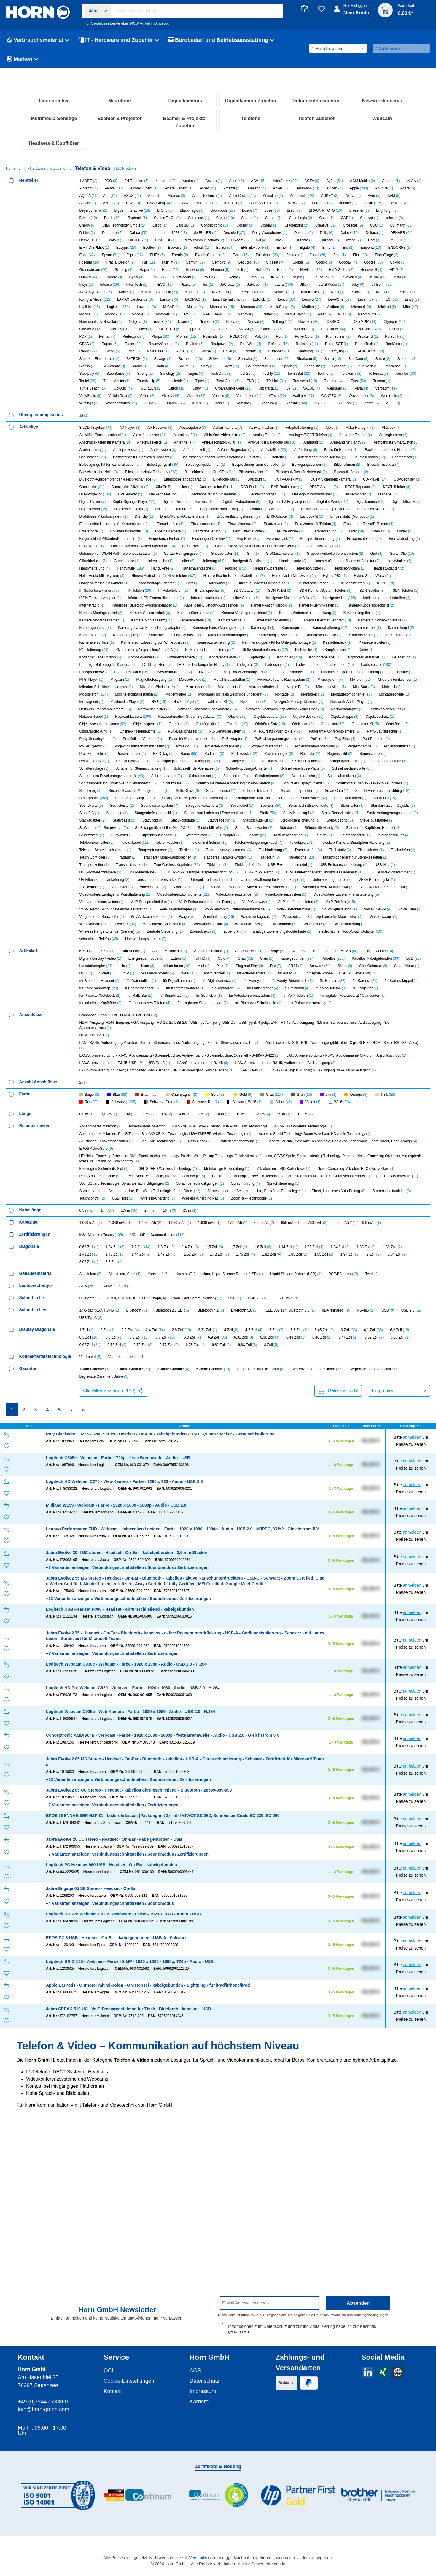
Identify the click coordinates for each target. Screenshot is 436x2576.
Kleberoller (306, 822)
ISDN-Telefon (405, 762)
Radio (189, 925)
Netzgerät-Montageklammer (298, 874)
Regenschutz (372, 925)
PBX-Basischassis (185, 903)
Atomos (176, 368)
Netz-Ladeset (253, 874)
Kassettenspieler (375, 814)
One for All (90, 501)
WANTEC (331, 568)
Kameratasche (399, 807)
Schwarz (320, 1138)
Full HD (202, 1130)
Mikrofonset (229, 859)
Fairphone (267, 427)
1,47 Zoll (167, 1426)
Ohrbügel (179, 896)
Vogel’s (221, 568)
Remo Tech (366, 516)
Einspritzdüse (170, 696)
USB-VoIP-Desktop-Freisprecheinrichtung (202, 1044)
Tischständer (371, 1022)
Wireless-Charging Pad (203, 1370)
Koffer (366, 822)
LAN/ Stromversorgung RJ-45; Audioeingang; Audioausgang (285, 1235)
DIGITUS (138, 412)
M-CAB (171, 479)
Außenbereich (249, 1123)
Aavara (214, 353)
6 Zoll (86, 1123)
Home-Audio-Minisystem (294, 748)
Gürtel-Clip (402, 725)
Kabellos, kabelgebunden (375, 1130)
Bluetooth (89, 1470)
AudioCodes (242, 368)
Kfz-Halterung (94, 822)
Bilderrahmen (347, 636)
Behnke (347, 375)
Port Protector (376, 911)
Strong (145, 545)
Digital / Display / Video (100, 1130)
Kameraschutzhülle (323, 807)
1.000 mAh (90, 1395)
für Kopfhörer (226, 1160)
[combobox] (198, 11)
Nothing (281, 494)
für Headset (333, 1153)
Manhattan (222, 479)
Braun (294, 382)
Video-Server (153, 1059)
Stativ (268, 985)
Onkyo (144, 501)
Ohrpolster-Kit (365, 896)
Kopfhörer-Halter (325, 829)
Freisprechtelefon (364, 711)
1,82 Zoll (271, 1426)
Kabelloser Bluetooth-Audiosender (214, 777)
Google (373, 434)
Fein (339, 427)
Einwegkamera (242, 696)
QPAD (87, 516)
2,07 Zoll (88, 1434)
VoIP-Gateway (256, 1074)
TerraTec (405, 545)
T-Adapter (230, 1007)
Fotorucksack (280, 711)
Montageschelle (394, 866)
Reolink (89, 523)
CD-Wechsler (407, 651)
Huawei (89, 449)
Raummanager (278, 925)
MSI (190, 486)
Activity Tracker (264, 599)
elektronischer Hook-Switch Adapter (350, 1103)
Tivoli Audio (228, 553)
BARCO (296, 375)
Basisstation (92, 629)
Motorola (166, 486)
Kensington (254, 464)
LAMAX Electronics (135, 471)
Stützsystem (91, 1007)
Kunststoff (158, 1446)
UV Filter (89, 1051)
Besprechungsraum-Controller (258, 636)
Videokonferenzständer (237, 1066)
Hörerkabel (219, 755)
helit (242, 442)
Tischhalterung (273, 1022)
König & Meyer (94, 471)
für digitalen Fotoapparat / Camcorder (352, 1167)
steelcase (396, 538)
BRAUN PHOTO (325, 382)
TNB (253, 553)
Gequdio (248, 434)
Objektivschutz (380, 888)
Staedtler (342, 538)
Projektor (187, 918)
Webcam (125, 1096)
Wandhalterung (218, 1089)
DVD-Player (130, 666)
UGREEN (151, 560)
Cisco (160, 397)
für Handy (254, 1153)
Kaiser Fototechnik (159, 464)
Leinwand (137, 844)
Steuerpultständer (377, 992)
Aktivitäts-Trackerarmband (102, 607)
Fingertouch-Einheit (167, 711)
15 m (243, 1286)
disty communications (204, 412)
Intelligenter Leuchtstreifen (386, 770)
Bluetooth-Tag (226, 651)
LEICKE (262, 471)
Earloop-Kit (311, 688)
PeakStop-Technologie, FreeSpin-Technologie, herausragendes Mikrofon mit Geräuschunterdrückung (294, 1348)
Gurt (376, 725)
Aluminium (90, 1446)
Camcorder (91, 659)
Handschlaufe (292, 733)
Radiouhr (214, 925)
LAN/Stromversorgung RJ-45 (202, 1235)
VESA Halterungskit (377, 1051)
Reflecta (278, 516)
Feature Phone (290, 703)
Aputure (384, 360)
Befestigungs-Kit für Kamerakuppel (109, 636)
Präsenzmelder (131, 925)
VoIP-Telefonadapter (179, 1081)
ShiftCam (358, 531)
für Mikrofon (297, 1160)
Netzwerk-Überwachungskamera (208, 881)
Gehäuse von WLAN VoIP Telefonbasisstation (118, 725)
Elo (348, 419)
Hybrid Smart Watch (372, 748)
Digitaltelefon (93, 681)
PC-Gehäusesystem (227, 903)
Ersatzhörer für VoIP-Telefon (368, 696)
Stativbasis (124, 992)
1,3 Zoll (166, 1419)
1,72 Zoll (219, 1426)
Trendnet (334, 553)
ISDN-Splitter (372, 762)
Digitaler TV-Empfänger (289, 673)
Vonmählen (249, 568)
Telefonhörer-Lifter (96, 1014)
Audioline (273, 368)
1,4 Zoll (190, 1419)
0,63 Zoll (88, 1419)
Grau (245, 1130)
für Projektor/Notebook (99, 1167)
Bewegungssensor (309, 636)
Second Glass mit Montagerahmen (139, 963)
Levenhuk (368, 471)
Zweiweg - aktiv (116, 1458)
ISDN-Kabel (279, 762)
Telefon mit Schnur (209, 1014)
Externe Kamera (170, 703)
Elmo (329, 419)
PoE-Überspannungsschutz (279, 911)
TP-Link (276, 553)
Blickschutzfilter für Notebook (301, 644)
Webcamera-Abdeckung (165, 1096)
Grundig (123, 442)
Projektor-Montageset (224, 918)
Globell (300, 434)
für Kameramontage (98, 1160)
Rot (275, 1138)
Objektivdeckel (308, 888)
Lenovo (311, 471)
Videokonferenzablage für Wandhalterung (114, 1066)
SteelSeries (118, 545)
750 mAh (317, 1395)
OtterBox (273, 501)
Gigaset (275, 434)
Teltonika (378, 545)
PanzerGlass (367, 501)
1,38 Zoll (366, 1419)
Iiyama (236, 449)
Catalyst (369, 390)
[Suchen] (275, 11)
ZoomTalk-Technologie (251, 1370)
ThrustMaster (116, 553)
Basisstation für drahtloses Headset (143, 629)
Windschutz (315, 1096)
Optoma (219, 501)
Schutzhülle (176, 955)
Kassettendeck (337, 814)
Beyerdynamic (93, 382)
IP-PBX (385, 755)
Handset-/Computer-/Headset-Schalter (347, 733)
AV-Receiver (159, 599)
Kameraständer (363, 807)
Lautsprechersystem (99, 844)
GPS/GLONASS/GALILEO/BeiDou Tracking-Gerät (257, 718)
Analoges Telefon (355, 607)
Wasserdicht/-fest (157, 1145)
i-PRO (158, 449)
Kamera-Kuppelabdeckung (370, 777)
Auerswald (302, 368)
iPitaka (188, 456)
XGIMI (152, 575)
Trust (358, 553)
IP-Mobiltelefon (355, 755)
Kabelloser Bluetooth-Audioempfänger (144, 777)
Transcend (305, 553)
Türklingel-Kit (248, 1037)
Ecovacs (177, 419)
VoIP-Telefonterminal (296, 1081)
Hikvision (311, 442)
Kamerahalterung (330, 799)
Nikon (185, 494)
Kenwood (284, 464)
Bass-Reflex (200, 1313)
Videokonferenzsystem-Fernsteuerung (346, 1066)
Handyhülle (130, 740)
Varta (361, 560)
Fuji (148, 434)
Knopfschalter (337, 822)
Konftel (384, 464)
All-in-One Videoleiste (225, 607)
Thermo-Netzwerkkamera (229, 1022)
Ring (133, 523)
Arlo (110, 368)
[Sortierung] (399, 1563)
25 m (283, 1286)
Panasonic (333, 501)
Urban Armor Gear (233, 560)
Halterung (213, 733)
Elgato (307, 419)
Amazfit (231, 360)
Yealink (297, 575)
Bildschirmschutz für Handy (151, 644)
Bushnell (137, 390)
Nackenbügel (186, 874)
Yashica (270, 575)
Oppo (194, 501)
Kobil (337, 464)
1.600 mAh (209, 1395)
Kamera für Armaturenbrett (326, 792)
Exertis (180, 427)
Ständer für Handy (322, 1000)
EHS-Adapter (280, 688)
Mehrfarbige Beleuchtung (226, 1341)
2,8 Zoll (114, 1434)
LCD (413, 1130)
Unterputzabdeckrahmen (211, 1051)
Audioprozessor (128, 622)
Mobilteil (391, 859)
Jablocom (257, 456)
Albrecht (88, 360)
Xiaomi (176, 575)
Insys (86, 456)
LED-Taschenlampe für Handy (203, 837)
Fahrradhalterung (209, 703)
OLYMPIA (365, 494)
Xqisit (222, 575)
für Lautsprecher (262, 1160)
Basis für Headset (341, 622)
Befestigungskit (162, 636)
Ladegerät (247, 837)
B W (133, 375)
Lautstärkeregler (95, 1138)
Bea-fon (322, 375)
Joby (357, 456)
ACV (258, 353)
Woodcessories (121, 575)
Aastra (190, 353)
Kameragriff (263, 799)
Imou (257, 449)
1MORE (88, 353)
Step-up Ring (340, 992)
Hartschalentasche (199, 740)
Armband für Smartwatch (396, 614)
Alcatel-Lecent (179, 360)
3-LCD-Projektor (95, 599)
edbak (201, 419)
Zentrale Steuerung (165, 1103)
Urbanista (269, 560)
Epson (111, 427)
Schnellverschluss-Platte (303, 940)
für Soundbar (209, 1167)
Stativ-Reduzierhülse (341, 985)
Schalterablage (94, 940)
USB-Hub (385, 1037)
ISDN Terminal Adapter (100, 770)
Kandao (195, 464)
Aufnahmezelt (196, 622)
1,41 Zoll (88, 1426)
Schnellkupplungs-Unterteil (250, 940)
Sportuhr (270, 977)
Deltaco (374, 405)
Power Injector (93, 918)
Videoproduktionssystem (101, 1074)
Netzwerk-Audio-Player (351, 874)
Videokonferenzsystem (285, 1066)
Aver (374, 368)
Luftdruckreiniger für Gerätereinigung (352, 844)
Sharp (332, 531)
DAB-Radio (252, 659)
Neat (324, 486)
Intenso (109, 456)
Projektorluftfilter (399, 918)
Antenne (184, 614)
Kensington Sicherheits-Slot (103, 1341)
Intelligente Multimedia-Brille (291, 770)
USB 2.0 (258, 1470)
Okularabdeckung (96, 903)
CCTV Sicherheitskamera (333, 651)
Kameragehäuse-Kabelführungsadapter (152, 799)
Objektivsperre (147, 896)
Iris (208, 456)
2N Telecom (137, 353)
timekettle (178, 553)
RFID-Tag (163, 925)
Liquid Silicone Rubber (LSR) (296, 1446)
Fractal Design (120, 434)
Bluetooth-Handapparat (185, 651)
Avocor (87, 375)
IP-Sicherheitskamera (100, 762)
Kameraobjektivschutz (279, 807)
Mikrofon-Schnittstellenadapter (106, 859)
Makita (195, 479)
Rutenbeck (279, 523)
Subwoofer (122, 1007)
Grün (266, 1130)
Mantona (251, 479)
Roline (208, 523)
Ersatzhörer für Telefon (315, 696)
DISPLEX (166, 412)
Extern (178, 1130)
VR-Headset (91, 1059)
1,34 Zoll (339, 1419)
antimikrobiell (217, 1145)
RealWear (250, 516)
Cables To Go (167, 390)
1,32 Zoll (313, 1419)
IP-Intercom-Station (316, 755)
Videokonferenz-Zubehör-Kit (385, 1059)
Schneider (190, 531)
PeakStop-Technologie (99, 1348)
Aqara (407, 360)
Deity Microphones (269, 405)
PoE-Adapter (235, 911)
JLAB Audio (331, 456)
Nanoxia (247, 486)
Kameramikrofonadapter (230, 807)
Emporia (370, 419)
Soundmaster (260, 538)
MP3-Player (91, 851)
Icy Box (211, 449)
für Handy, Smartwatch (292, 1153)
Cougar (268, 397)
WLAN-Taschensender (151, 1089)
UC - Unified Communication (157, 1407)
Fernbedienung (327, 703)
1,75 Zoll (245, 1426)
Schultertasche (306, 948)
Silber (345, 1138)
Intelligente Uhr (339, 770)
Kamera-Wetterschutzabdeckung (307, 785)
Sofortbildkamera (350, 970)
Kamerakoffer (92, 807)
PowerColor (307, 508)
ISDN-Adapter (246, 762)
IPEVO (164, 456)
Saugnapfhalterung (347, 933)
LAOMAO (195, 471)
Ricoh (113, 523)
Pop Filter (345, 911)
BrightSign (387, 382)
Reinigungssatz (172, 933)
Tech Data (221, 545)
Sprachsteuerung (283, 1355)
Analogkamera (393, 607)
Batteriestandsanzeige (239, 1313)
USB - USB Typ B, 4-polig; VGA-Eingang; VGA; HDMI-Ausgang (323, 1242)
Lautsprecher (376, 837)
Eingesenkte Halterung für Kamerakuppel (114, 696)
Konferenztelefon (225, 829)
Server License (220, 963)
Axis (111, 375)
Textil (371, 1446)
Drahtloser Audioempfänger (325, 681)
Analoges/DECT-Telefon (310, 607)
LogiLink (89, 479)
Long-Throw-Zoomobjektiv (245, 844)
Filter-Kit (380, 703)
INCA (278, 449)
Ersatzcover (276, 696)
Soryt (231, 538)
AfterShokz (285, 353)
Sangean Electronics (99, 531)
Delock (349, 405)
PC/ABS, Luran (343, 1446)
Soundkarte (91, 977)
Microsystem (330, 851)
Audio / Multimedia (169, 1123)
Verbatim (386, 560)
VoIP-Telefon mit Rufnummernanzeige (237, 1081)
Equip (134, 427)
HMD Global (341, 442)
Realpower (222, 516)
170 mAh (237, 1395)
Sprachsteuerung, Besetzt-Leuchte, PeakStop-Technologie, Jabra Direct (140, 1363)
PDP (85, 508)
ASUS (132, 368)
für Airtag (289, 1145)
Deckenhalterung (166, 666)
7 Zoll (107, 1123)
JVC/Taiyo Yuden (95, 464)
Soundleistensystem (159, 977)
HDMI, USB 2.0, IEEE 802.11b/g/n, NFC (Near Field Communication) (164, 1470)
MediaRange (282, 479)
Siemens (407, 531)
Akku (332, 599)
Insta (401, 449)
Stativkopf (152, 992)
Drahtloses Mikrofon (375, 681)
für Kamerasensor (142, 1160)
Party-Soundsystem (97, 911)
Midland (387, 479)
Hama (170, 442)
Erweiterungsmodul (129, 703)
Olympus (394, 494)
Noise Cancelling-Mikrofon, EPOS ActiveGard (355, 1341)
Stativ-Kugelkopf (298, 985)
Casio (326, 390)
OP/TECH (169, 501)
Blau (298, 1123)
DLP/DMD (346, 1123)
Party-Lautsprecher (384, 903)
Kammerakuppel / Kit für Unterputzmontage (279, 814)
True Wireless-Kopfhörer (177, 1037)
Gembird (221, 434)
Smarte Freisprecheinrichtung (382, 963)
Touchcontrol (92, 1370)
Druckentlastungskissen (238, 688)
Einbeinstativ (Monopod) (352, 688)
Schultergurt (235, 948)
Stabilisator (352, 977)
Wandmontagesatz (258, 1089)
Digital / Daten (379, 1123)
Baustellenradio (369, 629)
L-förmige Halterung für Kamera (107, 837)
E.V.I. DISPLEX (94, 419)
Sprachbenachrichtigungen (200, 1355)
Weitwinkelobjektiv (211, 1096)
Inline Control (245, 770)
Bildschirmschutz (383, 636)
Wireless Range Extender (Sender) (109, 1103)
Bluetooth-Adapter (351, 644)
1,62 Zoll (193, 1426)
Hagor (147, 442)
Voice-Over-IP (377, 1081)
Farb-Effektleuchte (250, 703)
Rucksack (273, 933)
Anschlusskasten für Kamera (104, 614)
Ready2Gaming (164, 516)
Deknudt (303, 405)
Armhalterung (92, 622)
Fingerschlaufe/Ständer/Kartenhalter (110, 711)
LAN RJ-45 (252, 1242)
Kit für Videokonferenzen (265, 822)
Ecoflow (152, 419)
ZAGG (323, 575)
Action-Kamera (227, 599)
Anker (281, 360)
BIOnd (165, 382)
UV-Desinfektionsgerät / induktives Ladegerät (324, 1044)
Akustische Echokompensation (106, 1313)
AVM (394, 368)
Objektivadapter (270, 888)
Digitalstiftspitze (406, 673)
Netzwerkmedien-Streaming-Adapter (189, 888)
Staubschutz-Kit (258, 992)
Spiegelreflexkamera (204, 977)
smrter (140, 538)
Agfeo (334, 353)
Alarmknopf (185, 607)
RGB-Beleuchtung (401, 1348)
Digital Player (92, 673)
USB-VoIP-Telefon (262, 1044)
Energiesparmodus (146, 1130)
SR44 (295, 1138)
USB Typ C (287, 1470)
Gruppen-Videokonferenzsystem (335, 725)
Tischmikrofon (308, 1022)
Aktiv (87, 1458)
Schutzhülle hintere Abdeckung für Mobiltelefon (235, 955)
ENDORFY (399, 419)
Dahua (138, 405)
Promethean (338, 508)
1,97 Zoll (349, 1426)
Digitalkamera (369, 673)
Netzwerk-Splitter (154, 881)
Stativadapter (92, 992)
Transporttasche (131, 1037)
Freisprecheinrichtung (320, 711)
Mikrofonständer (264, 859)
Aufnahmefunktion (211, 1123)
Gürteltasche (126, 733)
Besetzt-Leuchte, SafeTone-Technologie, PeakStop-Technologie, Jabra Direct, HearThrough (342, 1313)
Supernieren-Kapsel (159, 1007)
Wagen (187, 1089)
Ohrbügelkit (207, 896)
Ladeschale (277, 837)
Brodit (112, 390)
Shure (382, 531)
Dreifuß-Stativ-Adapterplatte (185, 688)
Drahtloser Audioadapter (272, 681)
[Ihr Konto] (352, 12)
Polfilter (319, 911)
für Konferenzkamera (185, 1160)
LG (392, 471)
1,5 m (129, 1382)
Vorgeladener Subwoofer (101, 1089)
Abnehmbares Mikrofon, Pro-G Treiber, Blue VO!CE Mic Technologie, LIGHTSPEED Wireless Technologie (165, 1306)
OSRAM (245, 501)
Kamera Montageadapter (101, 792)
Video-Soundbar (188, 1059)
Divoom (240, 412)
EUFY (157, 427)
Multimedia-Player (127, 874)
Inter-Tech (136, 456)
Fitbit (360, 427)
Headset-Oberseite (271, 740)
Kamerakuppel (127, 807)
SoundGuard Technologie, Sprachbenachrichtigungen (124, 1355)
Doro (281, 412)
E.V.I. (396, 412)
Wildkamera (284, 1096)
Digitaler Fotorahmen (241, 673)
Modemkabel (178, 866)
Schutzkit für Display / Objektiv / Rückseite (372, 955)
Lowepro (146, 479)
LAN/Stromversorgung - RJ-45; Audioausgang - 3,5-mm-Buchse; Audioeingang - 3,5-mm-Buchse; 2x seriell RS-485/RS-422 (179, 1227)
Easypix (126, 419)
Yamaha (245, 575)
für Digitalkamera (179, 1153)
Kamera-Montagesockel (100, 785)
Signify (87, 538)
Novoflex (308, 494)
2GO (110, 353)
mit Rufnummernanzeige (311, 1175)
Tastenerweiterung (290, 1007)
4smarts (166, 353)
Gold (224, 1130)
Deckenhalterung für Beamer (216, 666)
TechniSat (298, 545)
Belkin (372, 375)
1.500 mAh (179, 1395)
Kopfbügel (259, 829)
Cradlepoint (296, 397)
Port (282, 508)
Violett (106, 1145)
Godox (324, 434)
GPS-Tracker (195, 718)
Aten (154, 368)
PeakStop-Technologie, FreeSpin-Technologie (166, 1348)
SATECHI (136, 531)
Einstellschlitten (206, 696)
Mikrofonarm (198, 859)
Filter (356, 703)
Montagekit (312, 866)
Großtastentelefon (283, 725)
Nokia (233, 494)
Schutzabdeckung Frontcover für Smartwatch (117, 955)
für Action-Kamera (254, 1145)
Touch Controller (95, 1029)
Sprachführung (245, 1355)
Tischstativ (340, 1022)
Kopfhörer (289, 829)
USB (85, 1145)
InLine (377, 449)
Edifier (225, 419)
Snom (163, 538)
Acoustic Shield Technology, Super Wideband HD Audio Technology (314, 1306)
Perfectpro (133, 508)
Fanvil (318, 427)
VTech (277, 568)
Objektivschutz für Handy (102, 896)
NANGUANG (217, 486)
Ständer (288, 1000)
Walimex (303, 568)
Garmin (195, 434)
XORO (200, 575)
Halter (187, 733)
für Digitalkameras (219, 1153)
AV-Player (130, 599)
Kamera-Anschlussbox (271, 777)
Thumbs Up (148, 553)
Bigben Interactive (132, 382)
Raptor (110, 516)
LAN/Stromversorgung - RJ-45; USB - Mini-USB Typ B (124, 1235)
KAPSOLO (223, 464)
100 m (305, 1286)
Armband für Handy (348, 614)
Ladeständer (340, 837)
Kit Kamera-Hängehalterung (210, 822)
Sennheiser (276, 531)
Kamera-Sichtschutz (195, 785)
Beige (277, 1123)
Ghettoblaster (225, 725)
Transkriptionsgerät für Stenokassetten (354, 1029)
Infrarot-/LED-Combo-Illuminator (156, 770)
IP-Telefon (139, 762)
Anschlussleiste (152, 614)
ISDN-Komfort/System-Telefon (324, 762)
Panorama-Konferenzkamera (334, 903)
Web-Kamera (93, 1096)
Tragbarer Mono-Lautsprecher (170, 1029)
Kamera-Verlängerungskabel (247, 785)
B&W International (199, 375)
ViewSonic (90, 568)
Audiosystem (163, 622)
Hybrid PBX (335, 748)
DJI (261, 412)
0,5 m (86, 1286)
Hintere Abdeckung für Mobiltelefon (164, 748)
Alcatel (114, 360)
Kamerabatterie (195, 792)
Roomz (252, 523)
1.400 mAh (150, 1395)
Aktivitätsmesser (149, 607)
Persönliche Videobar (142, 911)
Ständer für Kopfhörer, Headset (373, 1000)
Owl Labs (303, 501)
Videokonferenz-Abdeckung (271, 1059)
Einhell (285, 419)
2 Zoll (374, 1426)
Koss (407, 464)
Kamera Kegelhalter (361, 785)
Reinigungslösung (133, 933)
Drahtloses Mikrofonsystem (103, 688)
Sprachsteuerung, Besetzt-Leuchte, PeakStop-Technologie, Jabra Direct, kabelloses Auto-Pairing (286, 1363)
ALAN (414, 353)
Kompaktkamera (144, 829)
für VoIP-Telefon (297, 1167)
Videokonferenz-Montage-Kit (328, 1059)
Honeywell (371, 442)
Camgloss (198, 390)
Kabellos (333, 1130)
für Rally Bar (140, 1167)
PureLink (394, 508)
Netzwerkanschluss (388, 881)
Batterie (280, 629)
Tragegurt (269, 1029)
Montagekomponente (351, 866)
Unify (200, 560)
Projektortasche (94, 925)
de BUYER (205, 405)
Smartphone (93, 970)
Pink (223, 1138)
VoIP (127, 1145)
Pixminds (213, 508)
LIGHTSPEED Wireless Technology (166, 1341)
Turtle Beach (93, 560)
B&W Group (160, 375)
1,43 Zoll (115, 1426)
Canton (249, 390)
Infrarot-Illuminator (208, 770)
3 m (166, 1286)
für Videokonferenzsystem (252, 1167)
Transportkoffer (94, 1037)
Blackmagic (191, 382)
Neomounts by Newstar (100, 494)
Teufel (87, 553)
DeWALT (89, 412)
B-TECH (233, 375)
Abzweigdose (192, 599)
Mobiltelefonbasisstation (136, 866)
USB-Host (122, 1370)
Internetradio (92, 777)
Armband (313, 614)
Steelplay (89, 545)
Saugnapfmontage (389, 933)
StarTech (368, 538)
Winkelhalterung (350, 1096)
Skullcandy (114, 538)
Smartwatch (314, 970)
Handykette (163, 740)
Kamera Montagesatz (151, 792)
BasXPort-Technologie (160, 1313)
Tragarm (127, 1029)
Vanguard (337, 560)
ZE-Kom (348, 575)
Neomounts (369, 486)
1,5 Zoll (214, 1419)
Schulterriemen (269, 948)
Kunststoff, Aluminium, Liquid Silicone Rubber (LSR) (219, 1446)
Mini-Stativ (364, 859)
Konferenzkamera (184, 829)
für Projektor (365, 1160)
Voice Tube (409, 1081)
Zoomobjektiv (203, 1103)
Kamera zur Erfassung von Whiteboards (155, 814)
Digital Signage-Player (134, 673)
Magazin (119, 851)
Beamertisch (404, 629)
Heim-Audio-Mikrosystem (102, 748)
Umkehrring (117, 1051)
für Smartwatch (174, 1167)
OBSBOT (337, 494)
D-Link (87, 405)
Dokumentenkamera (174, 681)
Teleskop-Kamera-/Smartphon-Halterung (355, 1014)
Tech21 (247, 545)
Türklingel (217, 1037)
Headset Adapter (388, 740)
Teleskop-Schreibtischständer (105, 1022)
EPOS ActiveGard (96, 1320)
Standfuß (89, 985)
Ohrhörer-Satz (270, 896)
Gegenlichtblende (323, 718)
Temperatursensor (155, 1022)
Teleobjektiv (302, 1014)
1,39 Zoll (392, 1419)
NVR (158, 874)
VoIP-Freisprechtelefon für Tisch (207, 1074)
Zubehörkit (235, 1103)
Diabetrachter (357, 666)
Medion (310, 479)
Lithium (146, 1138)
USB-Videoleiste (144, 1044)
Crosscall (353, 397)
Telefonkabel (134, 1014)
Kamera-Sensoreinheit (149, 785)
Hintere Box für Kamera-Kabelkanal (234, 748)
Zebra (371, 575)
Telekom (351, 545)
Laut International (229, 471)
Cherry (87, 397)
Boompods (223, 382)
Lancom (169, 471)
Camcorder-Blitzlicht (130, 659)
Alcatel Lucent (143, 360)
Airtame (391, 353)
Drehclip (144, 688)
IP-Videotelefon (173, 762)
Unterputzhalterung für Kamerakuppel (273, 1051)
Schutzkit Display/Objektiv (306, 955)
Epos (87, 427)
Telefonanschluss (393, 1007)
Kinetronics (312, 464)
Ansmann (308, 360)
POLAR (238, 508)
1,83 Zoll (297, 1426)
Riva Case (158, 523)
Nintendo (209, 494)
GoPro (398, 434)
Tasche (257, 1007)
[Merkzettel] (321, 9)
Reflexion (307, 516)
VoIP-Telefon (340, 1074)
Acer (236, 353)
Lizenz (207, 844)
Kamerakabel (367, 799)
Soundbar (384, 970)
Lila (125, 1138)
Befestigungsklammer (205, 636)
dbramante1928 (171, 405)
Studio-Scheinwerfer (254, 1000)
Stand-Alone (406, 1138)
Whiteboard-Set (250, 1096)
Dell (326, 405)
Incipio (300, 449)
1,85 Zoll (323, 1426)
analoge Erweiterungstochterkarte (282, 1103)
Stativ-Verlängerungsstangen (392, 985)
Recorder (310, 925)
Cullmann (401, 397)
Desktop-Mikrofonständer (314, 666)
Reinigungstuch (209, 933)
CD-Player (375, 651)
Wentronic (391, 568)
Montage (284, 866)
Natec (270, 486)
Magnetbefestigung (154, 851)
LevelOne (339, 471)
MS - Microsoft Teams (101, 1407)
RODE (184, 523)
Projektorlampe (362, 918)
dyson (353, 412)
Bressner (359, 382)
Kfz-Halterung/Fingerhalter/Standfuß (147, 822)
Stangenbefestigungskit (156, 985)
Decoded (234, 405)
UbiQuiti (124, 560)
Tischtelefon (403, 1022)
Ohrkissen (303, 896)
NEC (344, 486)
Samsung (310, 523)
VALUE (311, 560)
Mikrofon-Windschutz (159, 859)
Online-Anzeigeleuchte (140, 903)
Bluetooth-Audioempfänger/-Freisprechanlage (118, 651)
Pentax (107, 508)
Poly (261, 508)
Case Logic (300, 390)
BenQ (397, 375)
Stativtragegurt (221, 992)
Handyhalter (399, 733)
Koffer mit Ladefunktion (100, 829)
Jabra (284, 456)
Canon (225, 390)
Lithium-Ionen (175, 1138)
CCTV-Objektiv (288, 651)
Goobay (348, 434)
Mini (203, 1138)
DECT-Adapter (323, 659)
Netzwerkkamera (133, 888)
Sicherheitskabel (258, 963)
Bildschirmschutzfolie (98, 644)
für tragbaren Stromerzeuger (203, 1175)
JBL (305, 456)
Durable (305, 412)
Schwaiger (220, 531)
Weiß (189, 1145)
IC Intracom (184, 449)
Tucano (381, 553)
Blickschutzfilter (254, 644)
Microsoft (361, 479)
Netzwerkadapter (347, 881)
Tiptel (202, 553)
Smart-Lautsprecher (299, 963)
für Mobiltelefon (331, 1160)
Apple (359, 360)
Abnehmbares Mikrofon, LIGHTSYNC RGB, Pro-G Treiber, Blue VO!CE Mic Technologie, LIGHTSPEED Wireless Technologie (230, 1298)
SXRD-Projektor (307, 933)
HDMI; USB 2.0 (94, 1207)
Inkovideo (352, 449)
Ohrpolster (333, 896)
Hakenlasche (159, 733)
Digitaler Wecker (332, 673)
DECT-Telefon (396, 659)
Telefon (324, 1007)
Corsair (244, 397)
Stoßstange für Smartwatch (103, 1000)
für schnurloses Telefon (150, 1175)
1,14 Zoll (287, 1419)
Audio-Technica (207, 368)
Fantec (294, 427)
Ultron (176, 560)
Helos (262, 442)
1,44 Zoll (141, 1426)
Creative (325, 397)
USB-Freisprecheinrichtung (343, 1037)
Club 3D (185, 397)
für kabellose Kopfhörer (100, 1175)
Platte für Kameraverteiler (192, 911)
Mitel (410, 479)
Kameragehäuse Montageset (218, 799)
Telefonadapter (355, 1007)
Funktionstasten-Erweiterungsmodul (143, 718)
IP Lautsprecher (210, 762)
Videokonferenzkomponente (183, 1066)
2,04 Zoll (397, 1426)
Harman (220, 442)
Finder (404, 703)
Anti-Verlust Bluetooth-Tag (272, 614)
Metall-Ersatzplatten (232, 851)
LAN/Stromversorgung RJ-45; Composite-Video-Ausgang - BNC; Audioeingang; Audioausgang (156, 1242)
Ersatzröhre (91, 703)
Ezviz (241, 427)
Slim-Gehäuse (373, 1138)
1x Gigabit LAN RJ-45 (99, 1482)
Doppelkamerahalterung (221, 681)
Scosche (247, 531)
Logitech (118, 479)
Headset (235, 740)
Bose (272, 382)
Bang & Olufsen (264, 375)
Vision (146, 568)
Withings (88, 575)
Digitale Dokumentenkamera (189, 673)
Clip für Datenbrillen (174, 659)
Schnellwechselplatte (351, 940)
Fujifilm (170, 434)
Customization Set (216, 659)
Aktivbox (391, 599)
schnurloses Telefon (98, 1111)
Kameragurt (294, 799)
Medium (335, 479)
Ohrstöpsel (397, 896)
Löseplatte (402, 844)
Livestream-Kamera (173, 844)
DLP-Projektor (95, 666)
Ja (84, 587)
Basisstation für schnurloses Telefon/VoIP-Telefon (223, 629)
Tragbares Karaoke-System (227, 1029)
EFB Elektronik (255, 419)
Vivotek (196, 568)
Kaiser (126, 464)
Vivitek (170, 568)
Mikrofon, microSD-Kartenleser (283, 1341)
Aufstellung (305, 622)
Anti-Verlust (133, 1123)
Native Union (298, 486)
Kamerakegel (401, 799)
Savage (162, 531)
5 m (203, 1286)
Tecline (325, 545)
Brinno (88, 390)
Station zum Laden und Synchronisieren (218, 985)
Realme (194, 516)
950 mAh (371, 1395)
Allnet (208, 360)
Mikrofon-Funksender (397, 851)
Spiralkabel (241, 977)
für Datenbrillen (141, 1153)
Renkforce (396, 516)
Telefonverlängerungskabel (258, 1014)
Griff (253, 725)
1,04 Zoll (115, 1419)
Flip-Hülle (248, 711)
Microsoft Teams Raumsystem (284, 851)
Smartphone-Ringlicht (135, 970)
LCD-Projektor (156, 837)
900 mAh (344, 1395)
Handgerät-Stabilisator (251, 733)
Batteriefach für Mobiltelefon (321, 629)
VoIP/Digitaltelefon (339, 1081)
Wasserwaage (383, 1089)
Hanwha (195, 442)
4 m (184, 1286)
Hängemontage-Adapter (157, 755)
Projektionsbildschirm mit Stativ (141, 918)
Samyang (339, 523)
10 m (222, 1286)
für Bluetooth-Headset (99, 1153)
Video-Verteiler (225, 1059)
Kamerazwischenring (216, 814)
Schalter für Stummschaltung (141, 940)
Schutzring (90, 963)
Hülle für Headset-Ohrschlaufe (263, 755)
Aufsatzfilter (274, 622)
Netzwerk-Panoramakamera (105, 881)
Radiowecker (244, 925)
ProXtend (368, 508)
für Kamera (365, 1153)
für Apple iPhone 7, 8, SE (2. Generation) (342, 1145)
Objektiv (237, 888)
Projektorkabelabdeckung (317, 918)
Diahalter (388, 666)
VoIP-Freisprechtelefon (151, 1074)
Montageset (91, 874)
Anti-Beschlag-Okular (221, 614)
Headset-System (349, 740)
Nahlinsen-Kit (219, 874)
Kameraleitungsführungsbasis (175, 807)
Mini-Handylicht (331, 859)
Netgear (138, 494)
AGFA (312, 353)
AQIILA (87, 368)
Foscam (89, 434)
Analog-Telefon (267, 607)
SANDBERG (370, 523)
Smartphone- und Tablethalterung (264, 970)
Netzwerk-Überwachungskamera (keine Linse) (285, 881)
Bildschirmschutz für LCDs (208, 644)
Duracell (330, 412)
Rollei (230, 523)
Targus (195, 545)
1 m (129, 1286)
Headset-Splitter (311, 740)
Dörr (374, 412)
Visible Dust (120, 568)
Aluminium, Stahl (125, 1446)
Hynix (136, 449)
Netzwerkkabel (93, 888)
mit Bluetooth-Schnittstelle (258, 1175)
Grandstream (93, 442)
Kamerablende (232, 792)
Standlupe (117, 985)
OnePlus (119, 501)
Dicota (113, 412)
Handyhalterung (94, 740)
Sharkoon (307, 531)
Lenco (286, 471)
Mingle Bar (298, 859)
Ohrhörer (237, 896)
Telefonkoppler (169, 1014)
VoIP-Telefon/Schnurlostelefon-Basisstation (116, 1081)
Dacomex (112, 405)
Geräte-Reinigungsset (184, 725)
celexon (394, 390)
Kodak (360, 464)
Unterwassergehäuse (332, 1051)
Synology (170, 545)
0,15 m (109, 1286)
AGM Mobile (362, 353)
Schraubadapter (166, 948)
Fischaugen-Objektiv (211, 711)
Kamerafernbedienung (274, 792)
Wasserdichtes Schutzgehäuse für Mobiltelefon (323, 1089)
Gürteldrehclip (93, 733)
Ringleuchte (243, 933)
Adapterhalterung (302, 599)
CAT (347, 390)
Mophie (140, 486)
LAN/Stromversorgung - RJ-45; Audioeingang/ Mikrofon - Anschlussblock (346, 1227)
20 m (263, 1286)
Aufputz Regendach (235, 622)
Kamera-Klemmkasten (319, 777)
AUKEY (329, 368)
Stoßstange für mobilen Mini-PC (163, 1000)
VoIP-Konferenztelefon (298, 1074)
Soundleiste (122, 977)
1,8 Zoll (262, 1419)
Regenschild (339, 925)
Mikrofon (360, 851)
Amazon (256, 360)
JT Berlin (382, 456)
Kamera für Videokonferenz (382, 792)
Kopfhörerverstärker (366, 829)
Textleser (189, 1022)
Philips (160, 508)
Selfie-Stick (187, 963)
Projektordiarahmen (270, 918)
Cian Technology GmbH (124, 397)
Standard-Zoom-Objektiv (393, 977)
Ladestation (308, 837)
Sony (209, 538)
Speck (289, 538)
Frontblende (91, 718)
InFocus (324, 449)
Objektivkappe (344, 888)
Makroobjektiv (192, 851)
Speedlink (314, 538)
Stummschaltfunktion (392, 1363)
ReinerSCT (336, 516)
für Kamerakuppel (401, 1153)
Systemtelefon (198, 1007)
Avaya (353, 368)
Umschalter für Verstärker (159, 1051)
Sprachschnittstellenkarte (311, 977)
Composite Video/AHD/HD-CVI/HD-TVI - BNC (118, 1187)
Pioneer (186, 508)
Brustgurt (258, 651)
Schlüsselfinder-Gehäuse (196, 940)
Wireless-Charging (157, 1370)
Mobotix (115, 486)
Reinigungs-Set (94, 933)
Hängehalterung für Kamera (104, 755)
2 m (148, 1286)
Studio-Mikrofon (213, 1000)
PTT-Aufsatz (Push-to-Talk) (278, 903)
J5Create (230, 456)
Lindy (412, 471)
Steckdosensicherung (300, 992)
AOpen (334, 360)
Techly (271, 545)
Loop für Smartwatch (295, 844)
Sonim (186, 538)
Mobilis (88, 486)
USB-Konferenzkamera (100, 1044)
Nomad (256, 494)
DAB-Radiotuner (286, 659)
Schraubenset (202, 948)
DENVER (401, 405)
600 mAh (264, 1395)
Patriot (397, 501)
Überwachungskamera (145, 1111)
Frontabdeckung (404, 711)
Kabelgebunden (298, 1130)
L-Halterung (404, 829)
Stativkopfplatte (185, 992)
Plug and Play (249, 1138)
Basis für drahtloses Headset (390, 622)
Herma (285, 442)
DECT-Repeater (360, 659)
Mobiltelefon (93, 866)
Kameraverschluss (96, 814)
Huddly (114, 449)
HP (396, 442)
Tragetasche (300, 1029)
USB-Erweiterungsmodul (290, 1037)
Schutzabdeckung (344, 948)
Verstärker (122, 1059)
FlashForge (386, 427)
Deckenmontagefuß (267, 666)
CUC (376, 397)
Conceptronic (215, 397)
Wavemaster (361, 568)
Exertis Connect (210, 427)
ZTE (393, 575)
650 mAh (291, 1395)
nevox (162, 494)
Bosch (249, 382)
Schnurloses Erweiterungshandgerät (111, 948)
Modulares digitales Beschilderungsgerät (233, 866)
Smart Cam (336, 963)
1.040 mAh (120, 1395)
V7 (291, 560)
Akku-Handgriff (360, 599)
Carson (273, 390)
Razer (133, 516)
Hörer (193, 755)
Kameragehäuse (95, 799)
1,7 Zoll (238, 1419)
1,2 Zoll (141, 1419)
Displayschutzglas (131, 681)
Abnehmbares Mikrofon (100, 1298)
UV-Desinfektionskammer (392, 1044)
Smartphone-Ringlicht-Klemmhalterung (195, 970)
